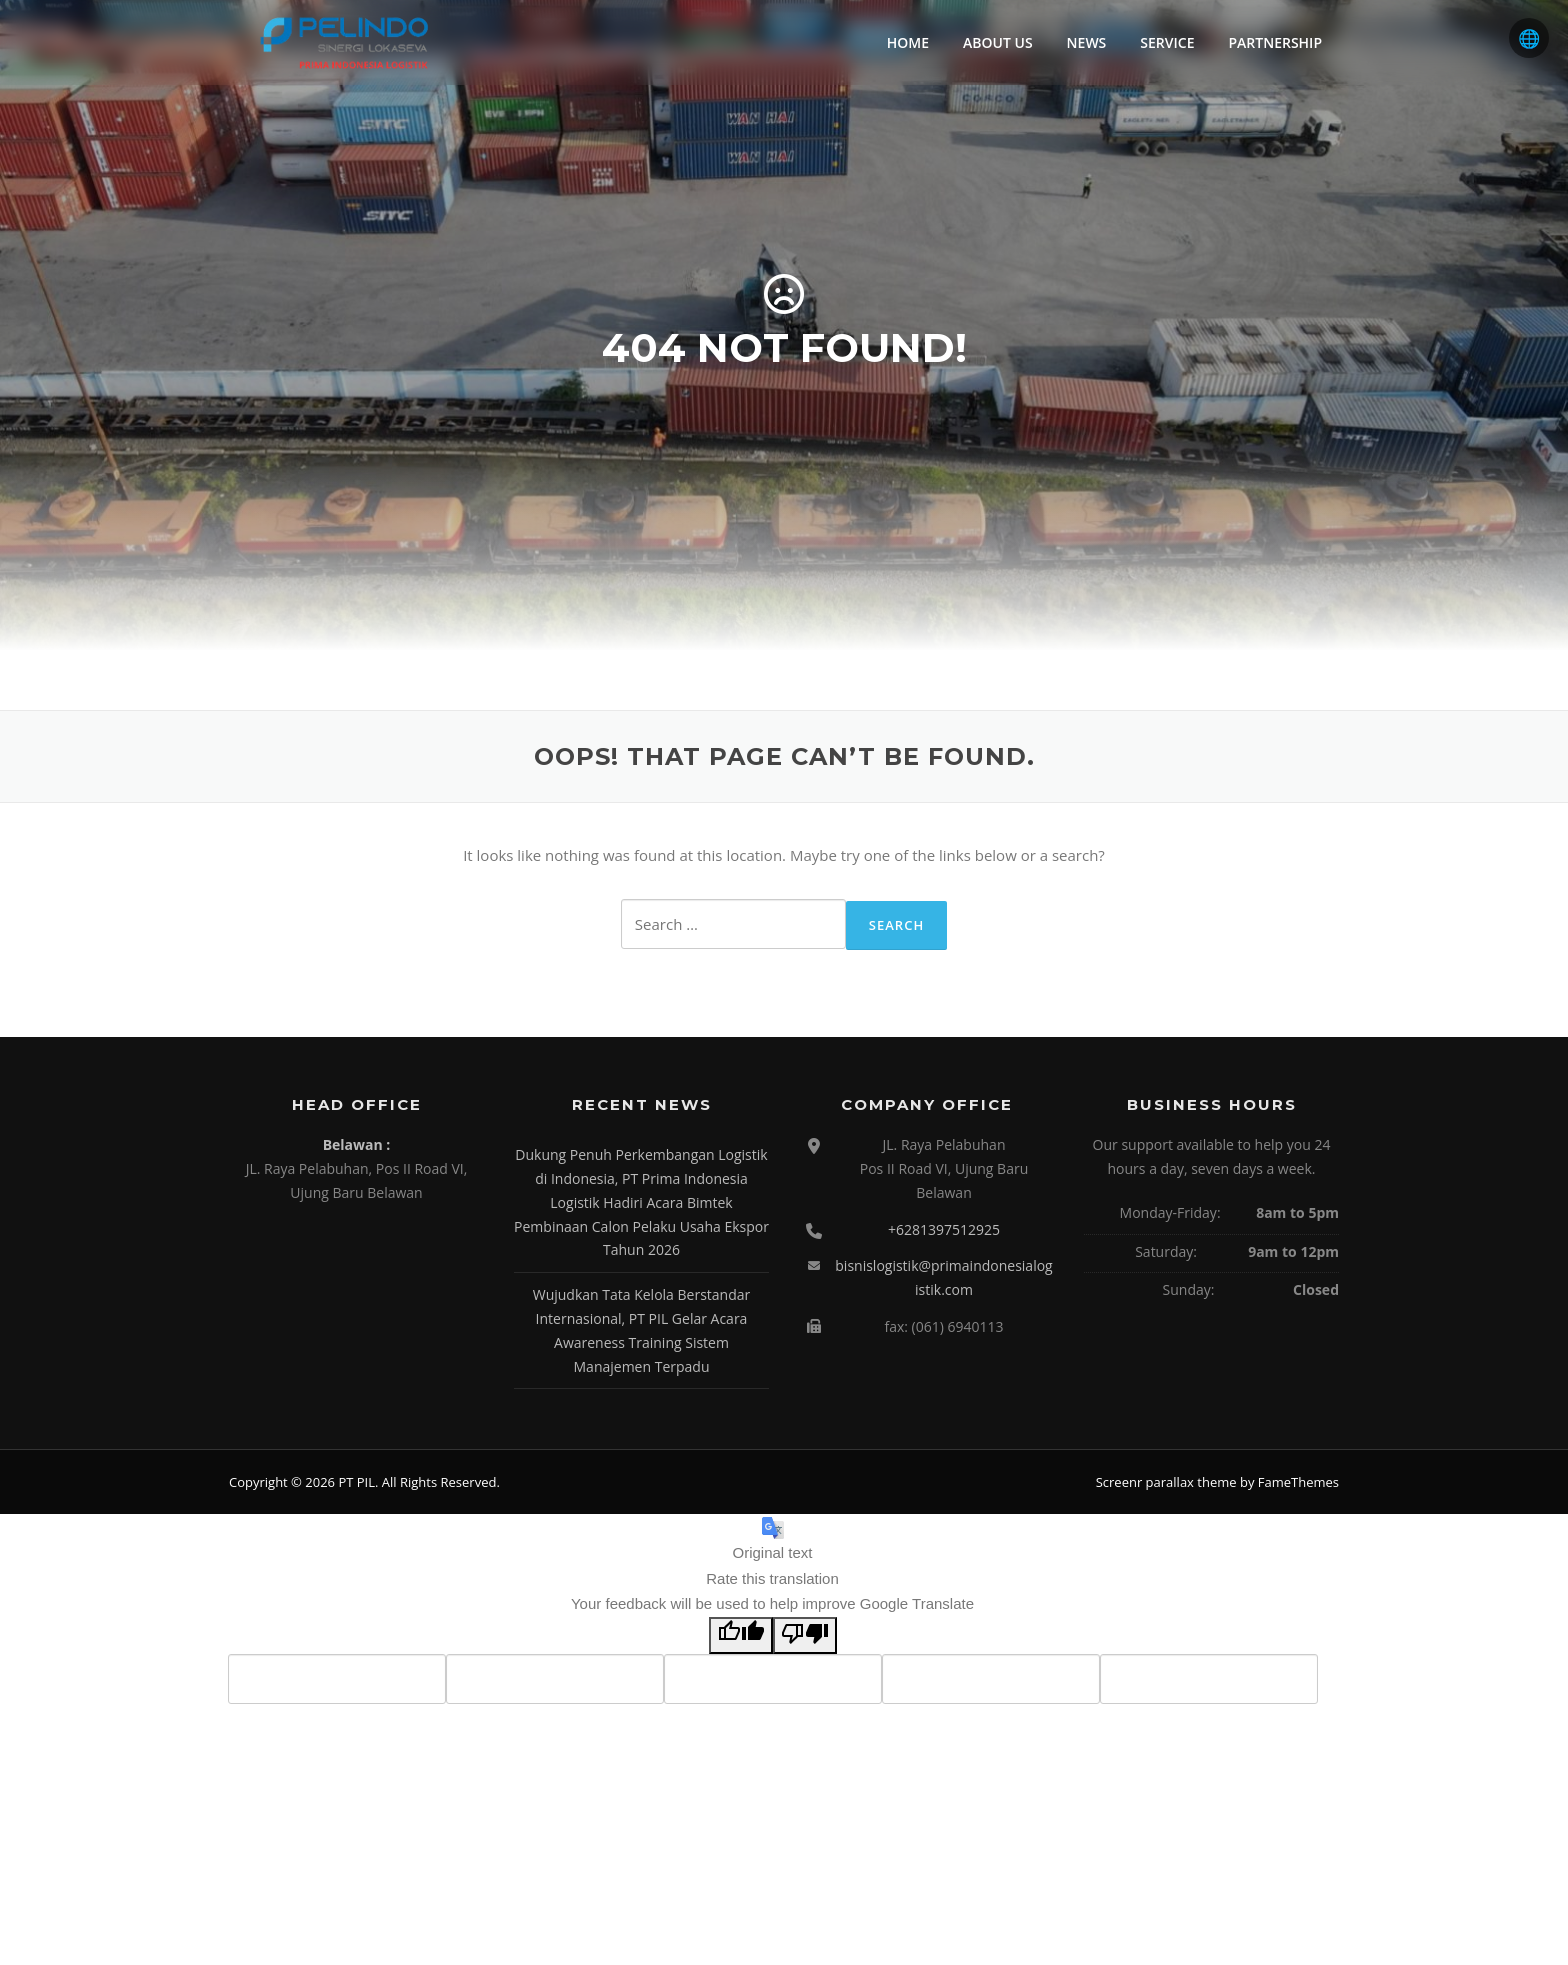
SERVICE (1167, 42)
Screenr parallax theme (1166, 1482)
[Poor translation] (805, 1636)
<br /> (357, 1295)
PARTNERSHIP (1275, 42)
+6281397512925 (944, 1229)
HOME (908, 42)
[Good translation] (741, 1636)
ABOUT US (998, 42)
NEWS (1087, 42)
